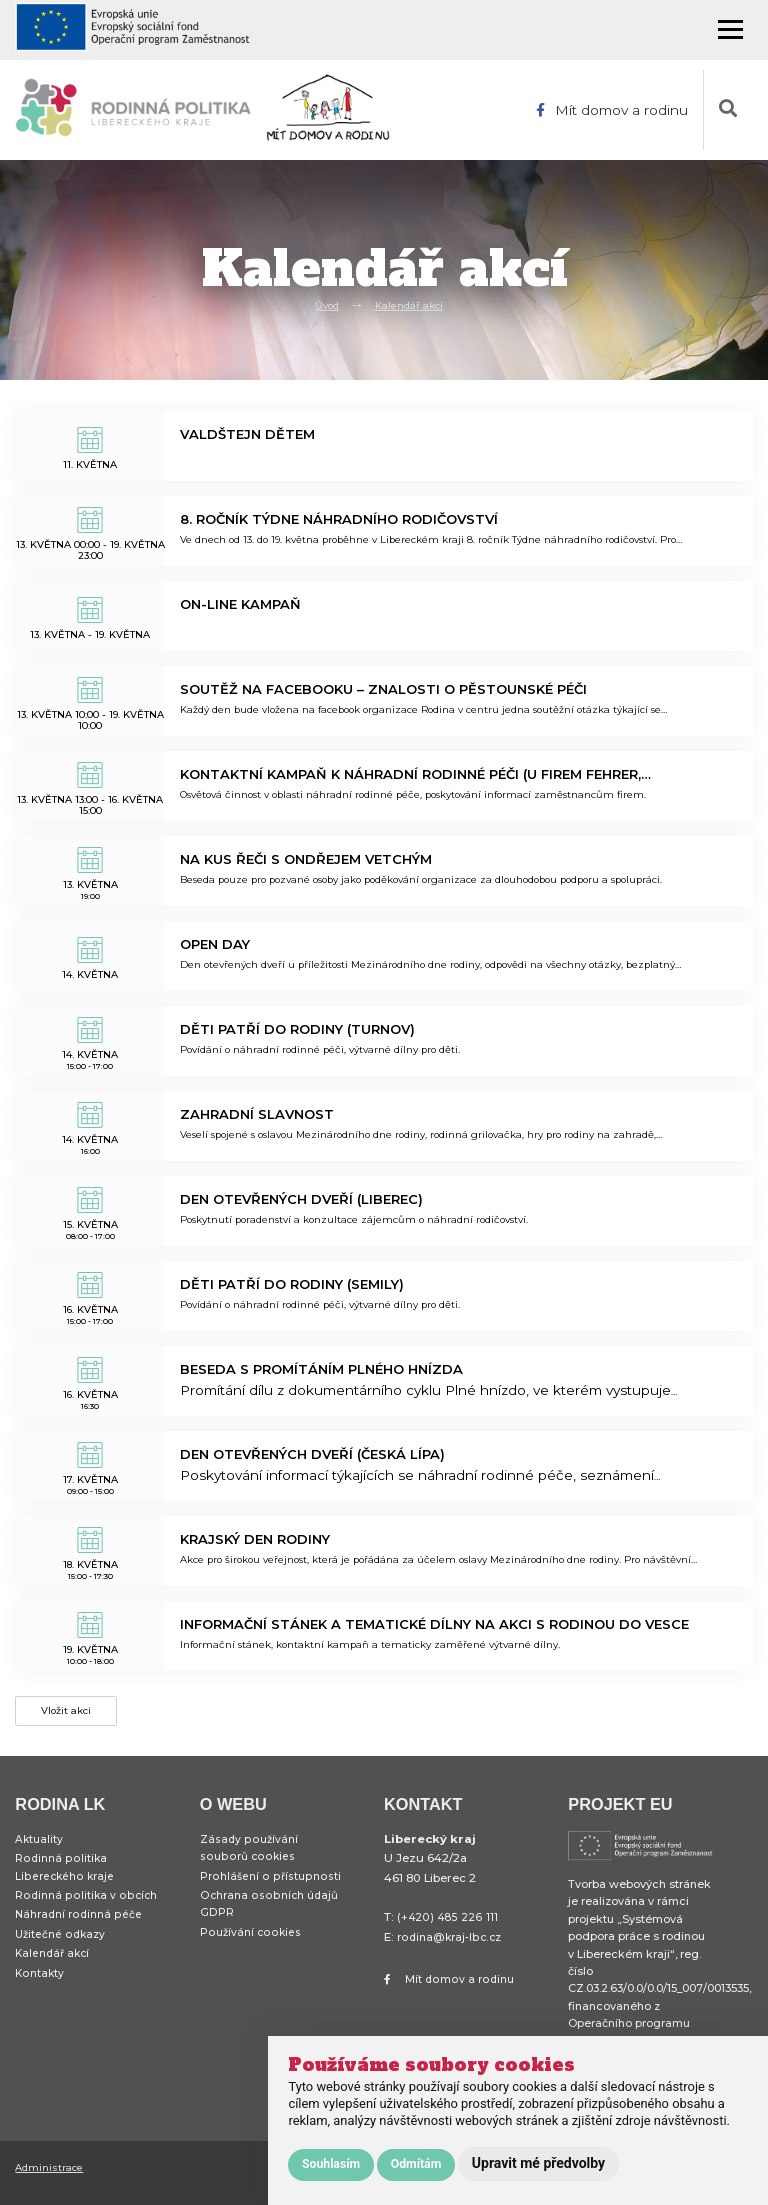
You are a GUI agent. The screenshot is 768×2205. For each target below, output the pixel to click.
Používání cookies (251, 1952)
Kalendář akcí (411, 304)
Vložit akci (70, 1715)
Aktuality (40, 1848)
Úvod (322, 304)
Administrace (52, 2175)
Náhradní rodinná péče (82, 1933)
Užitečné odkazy (63, 1954)
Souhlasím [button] (331, 2164)
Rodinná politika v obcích (87, 1911)
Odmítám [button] (416, 2164)
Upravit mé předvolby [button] (538, 2163)
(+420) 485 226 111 (447, 1926)
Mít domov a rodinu (610, 110)
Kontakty (40, 1998)
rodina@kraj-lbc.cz (452, 1945)
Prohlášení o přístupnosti (271, 1889)
